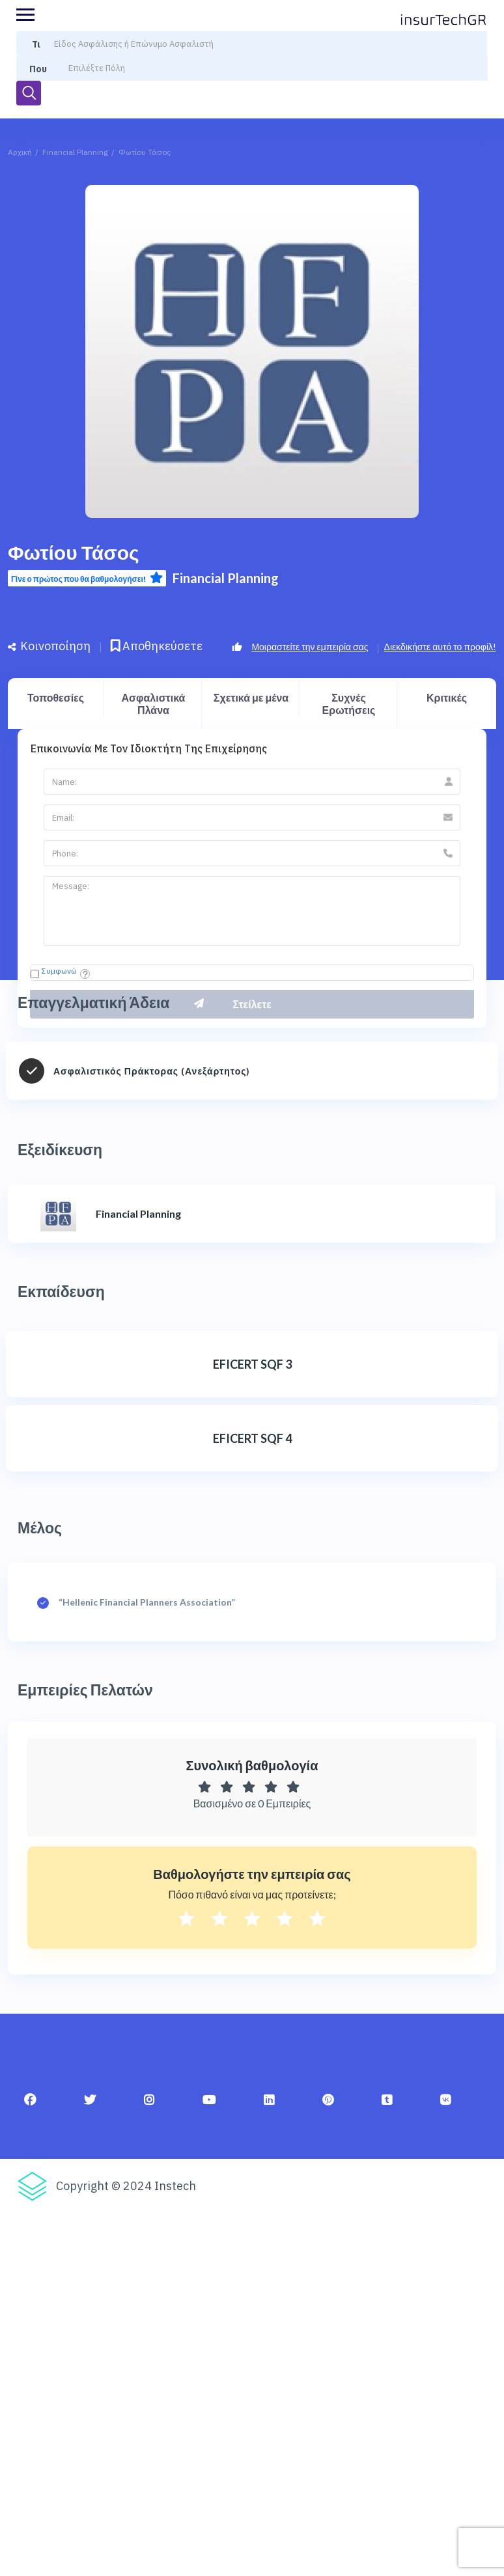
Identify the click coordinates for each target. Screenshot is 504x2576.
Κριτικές (447, 697)
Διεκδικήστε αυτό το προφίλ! (440, 646)
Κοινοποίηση (49, 645)
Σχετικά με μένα (251, 697)
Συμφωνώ (59, 971)
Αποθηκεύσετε (157, 645)
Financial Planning (75, 152)
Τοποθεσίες (55, 697)
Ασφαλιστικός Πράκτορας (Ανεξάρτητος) (151, 1070)
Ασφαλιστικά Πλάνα (154, 703)
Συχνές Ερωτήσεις (349, 703)
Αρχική (20, 152)
